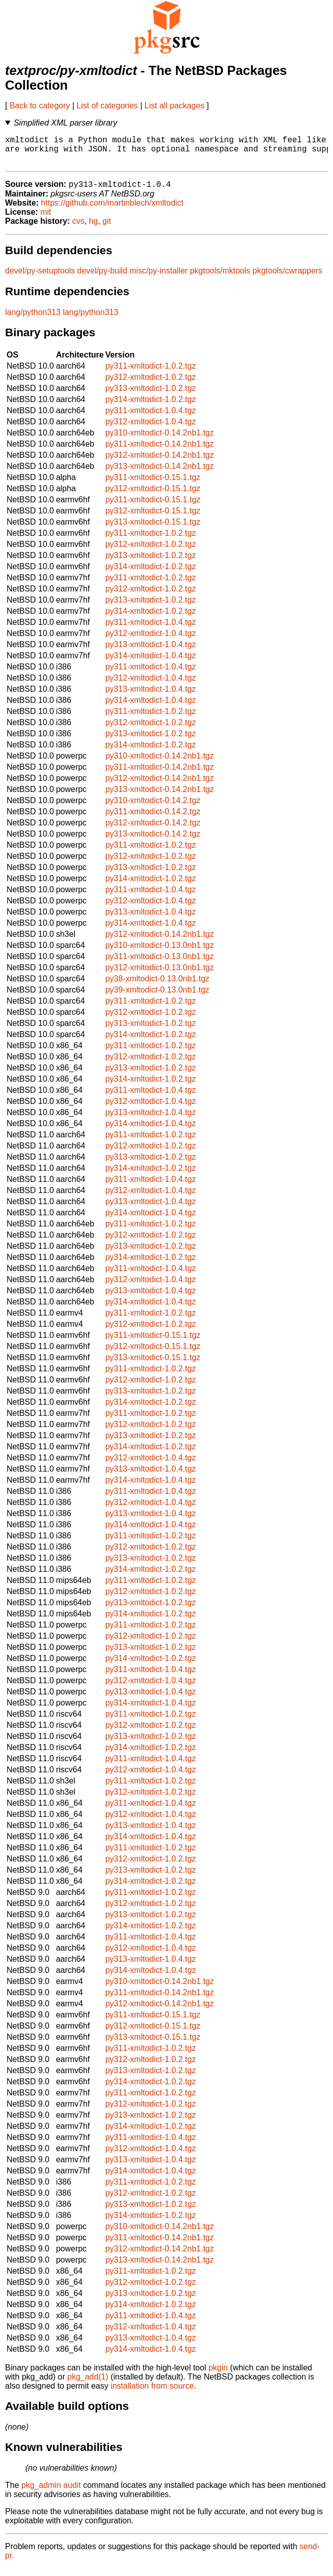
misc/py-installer (159, 278)
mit (45, 219)
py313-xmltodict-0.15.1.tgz (153, 529)
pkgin (218, 2375)
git (106, 228)
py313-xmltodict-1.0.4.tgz (150, 652)
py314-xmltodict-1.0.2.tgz (150, 407)
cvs (78, 228)
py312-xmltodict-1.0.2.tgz (150, 384)
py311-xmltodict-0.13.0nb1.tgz (159, 964)
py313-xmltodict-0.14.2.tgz (153, 841)
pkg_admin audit (51, 2492)
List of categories (107, 105)
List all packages (174, 105)
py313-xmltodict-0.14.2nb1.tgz (159, 473)
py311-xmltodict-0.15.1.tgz (153, 485)
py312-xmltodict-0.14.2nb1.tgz (159, 462)
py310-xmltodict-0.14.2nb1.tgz (159, 440)
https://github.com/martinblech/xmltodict (112, 210)
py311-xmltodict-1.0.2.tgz (150, 373)
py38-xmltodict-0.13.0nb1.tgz (157, 986)
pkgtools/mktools (220, 278)
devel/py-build (102, 278)
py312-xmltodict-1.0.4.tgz (150, 429)
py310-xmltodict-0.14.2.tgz (153, 808)
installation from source (152, 2393)
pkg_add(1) (87, 2384)
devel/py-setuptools (40, 278)
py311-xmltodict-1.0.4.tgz (150, 418)
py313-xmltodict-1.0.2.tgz (150, 395)
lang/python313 (32, 319)
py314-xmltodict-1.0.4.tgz (150, 663)
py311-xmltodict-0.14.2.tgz (153, 819)
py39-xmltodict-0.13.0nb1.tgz (157, 997)
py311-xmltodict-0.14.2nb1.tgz (159, 451)
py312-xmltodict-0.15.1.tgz (153, 496)
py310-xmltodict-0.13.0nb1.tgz (159, 952)
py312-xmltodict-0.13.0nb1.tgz (159, 975)
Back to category (40, 105)
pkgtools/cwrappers (287, 278)
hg (93, 228)
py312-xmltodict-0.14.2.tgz (153, 830)
